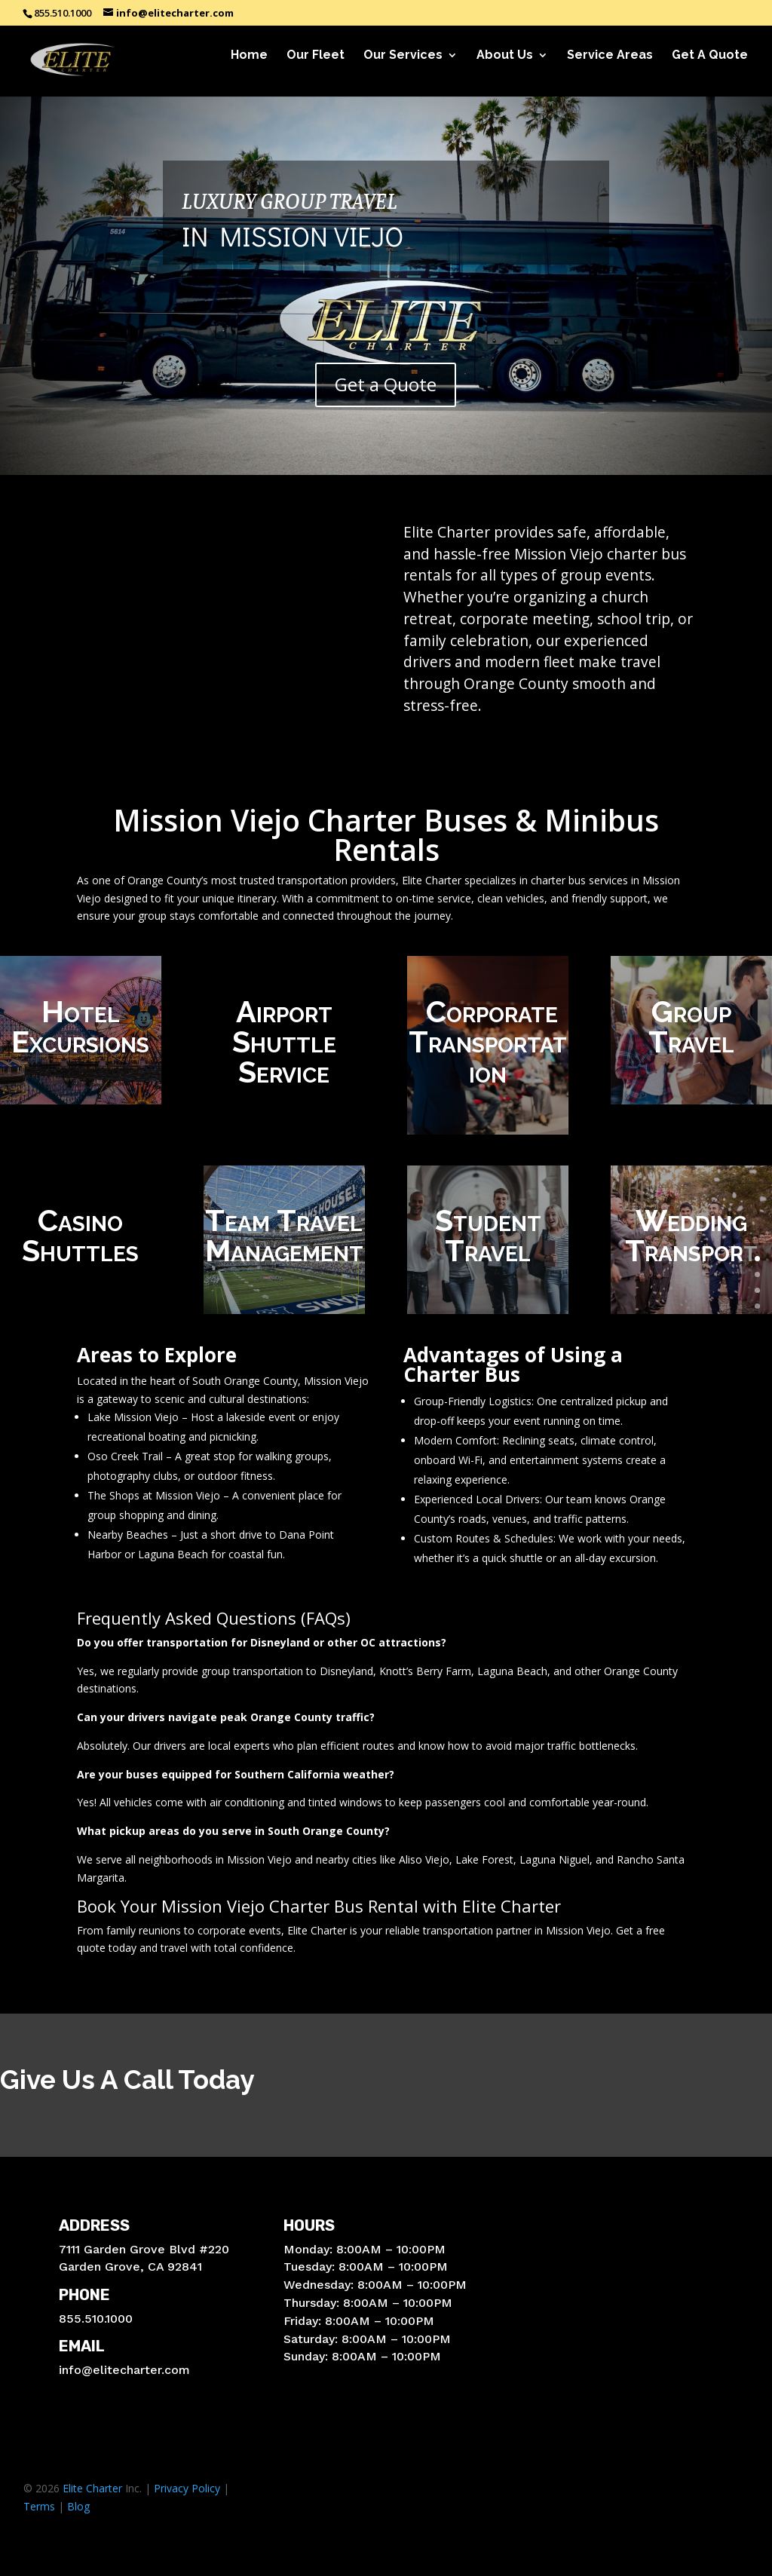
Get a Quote (386, 384)
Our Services (403, 65)
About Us (504, 65)
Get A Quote (710, 65)
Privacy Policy (187, 2488)
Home (249, 65)
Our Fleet (315, 65)
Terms (39, 2506)
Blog (78, 2506)
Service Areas (610, 65)
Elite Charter (92, 2488)
